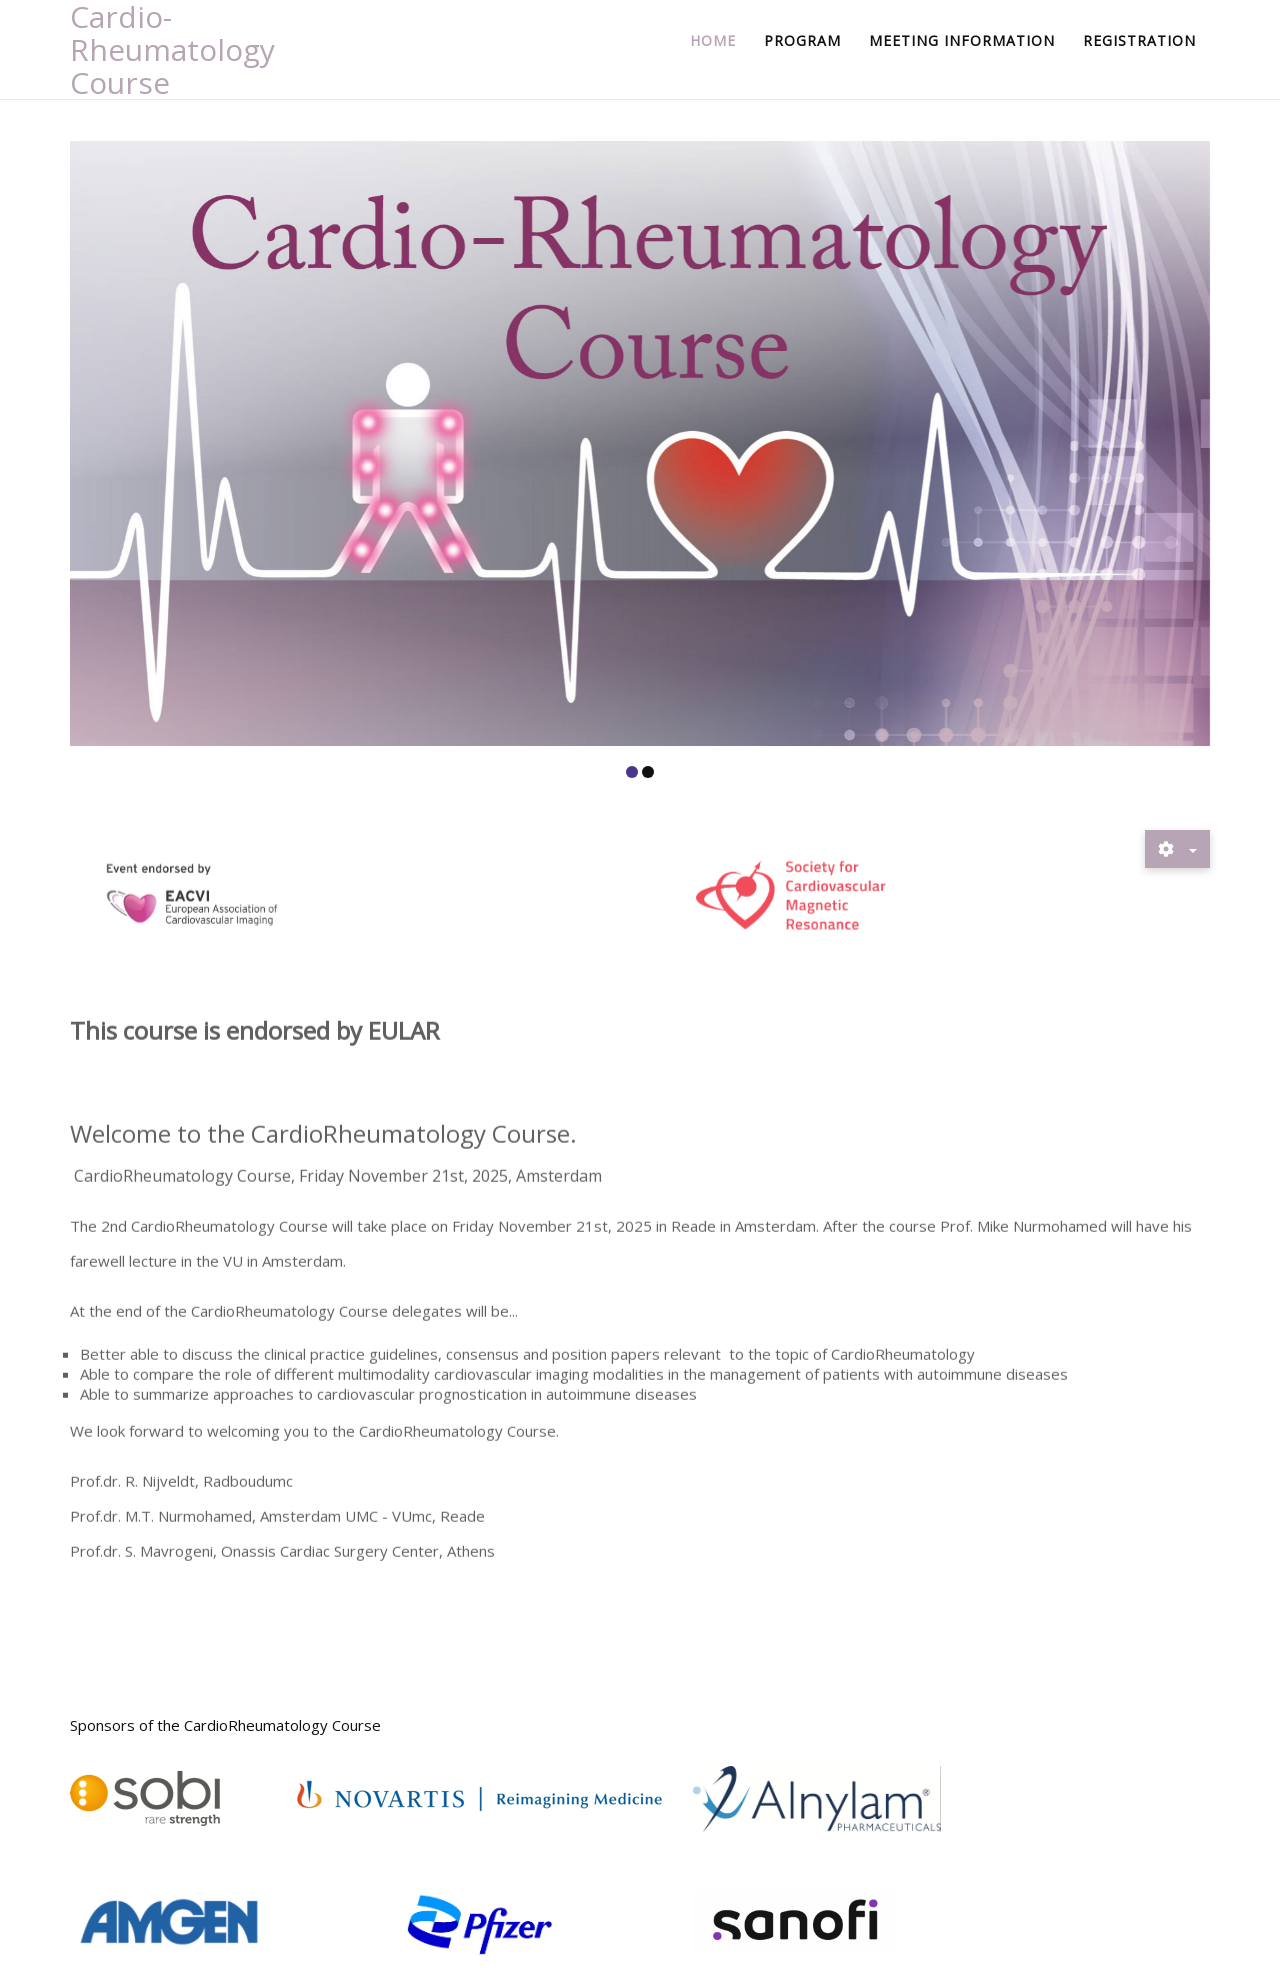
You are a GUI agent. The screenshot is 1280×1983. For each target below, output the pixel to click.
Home (713, 40)
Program (802, 40)
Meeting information (962, 40)
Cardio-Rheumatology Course (172, 49)
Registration (1139, 40)
